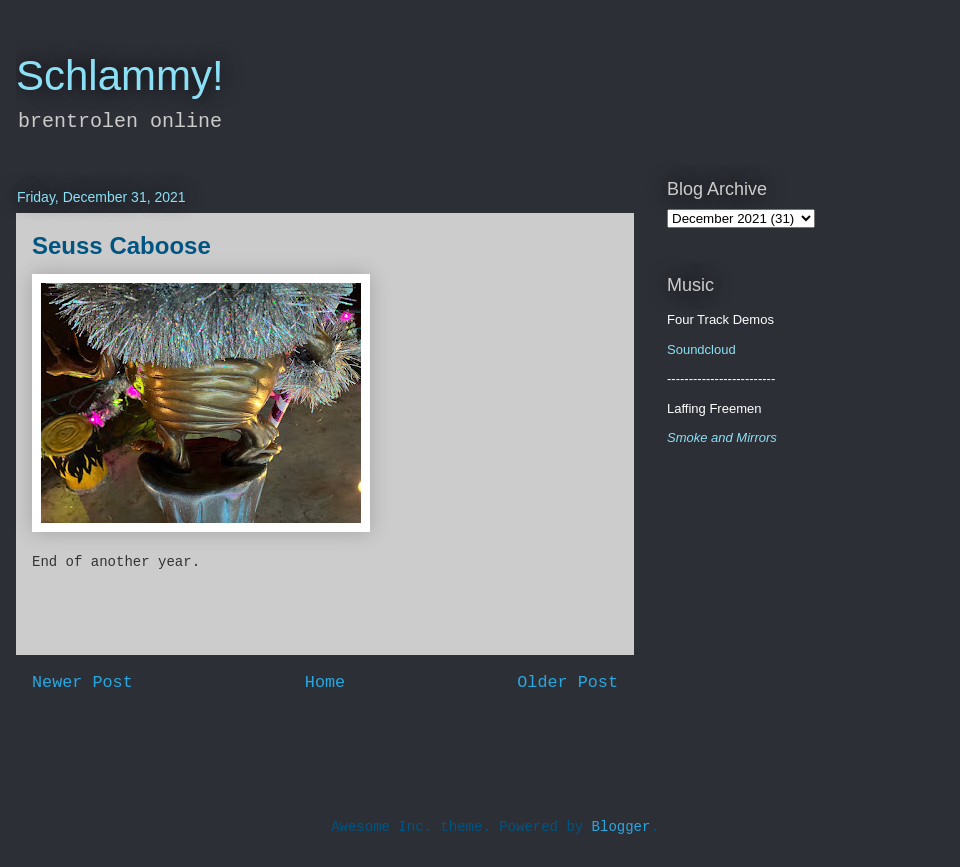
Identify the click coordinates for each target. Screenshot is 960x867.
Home (325, 682)
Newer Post (82, 682)
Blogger (621, 827)
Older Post (567, 682)
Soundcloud (701, 349)
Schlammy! (120, 75)
